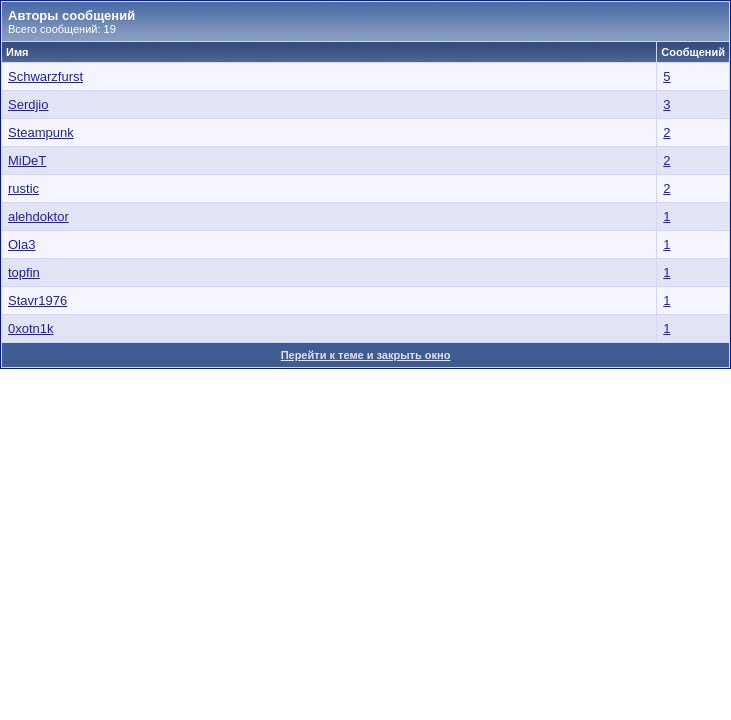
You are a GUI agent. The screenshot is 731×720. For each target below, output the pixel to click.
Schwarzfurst (45, 76)
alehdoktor (38, 216)
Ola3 (21, 244)
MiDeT (27, 160)
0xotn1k (31, 328)
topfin (24, 272)
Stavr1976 (37, 300)
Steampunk (41, 132)
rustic (23, 188)
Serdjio (28, 104)
